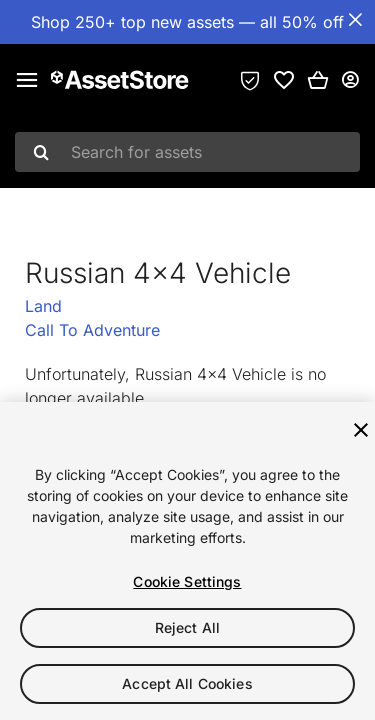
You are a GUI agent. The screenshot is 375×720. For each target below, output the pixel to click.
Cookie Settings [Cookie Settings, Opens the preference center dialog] (187, 581)
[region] (187, 561)
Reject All (187, 627)
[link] (284, 80)
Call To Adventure (92, 330)
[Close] (361, 430)
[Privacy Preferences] (250, 80)
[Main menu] (27, 80)
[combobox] (187, 152)
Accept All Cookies (187, 683)
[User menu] (350, 80)
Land (43, 306)
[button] (318, 80)
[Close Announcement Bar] (355, 20)
